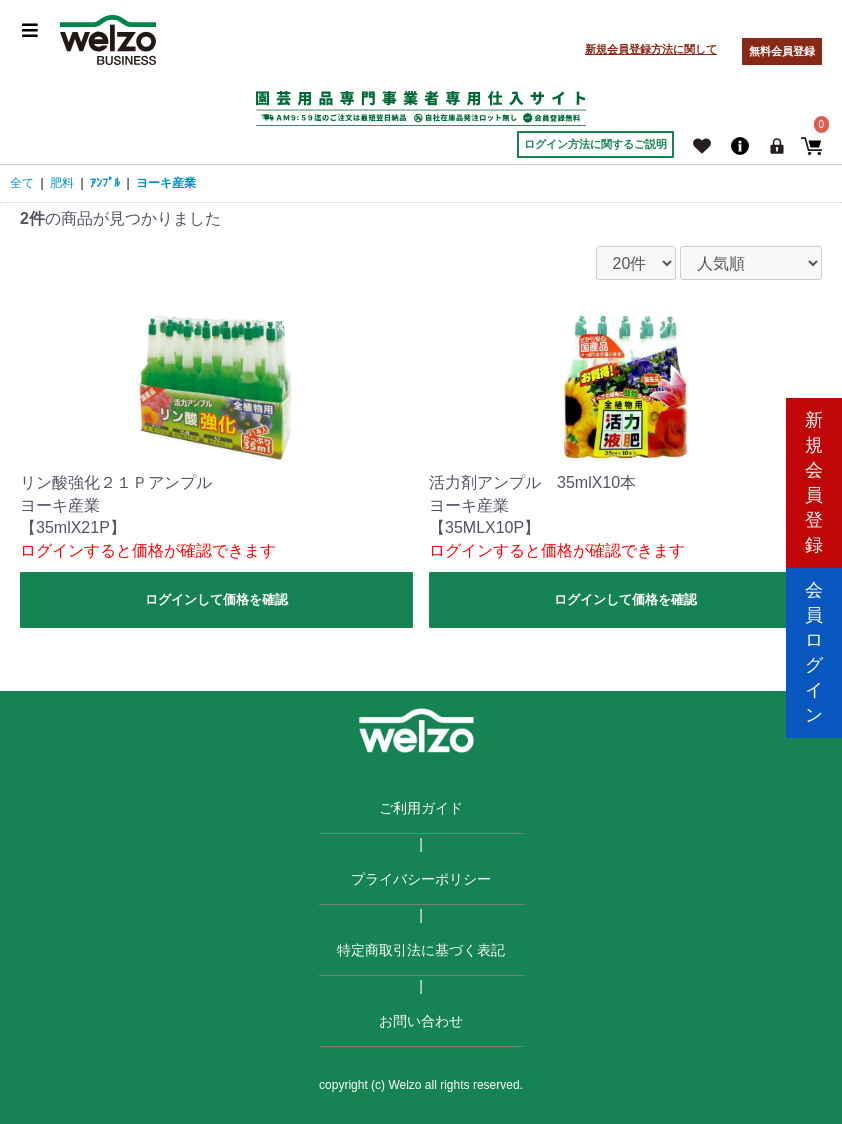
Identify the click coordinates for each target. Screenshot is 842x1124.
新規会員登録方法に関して (651, 49)
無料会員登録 (782, 51)
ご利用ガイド (421, 808)
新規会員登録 (814, 476)
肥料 (62, 183)
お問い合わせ (421, 1021)
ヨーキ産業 (166, 183)
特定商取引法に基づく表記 (421, 950)
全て (22, 183)
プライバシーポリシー (421, 879)
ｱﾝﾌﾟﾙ (105, 183)
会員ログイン (814, 646)
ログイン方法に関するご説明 (595, 144)
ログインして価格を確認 (216, 599)
